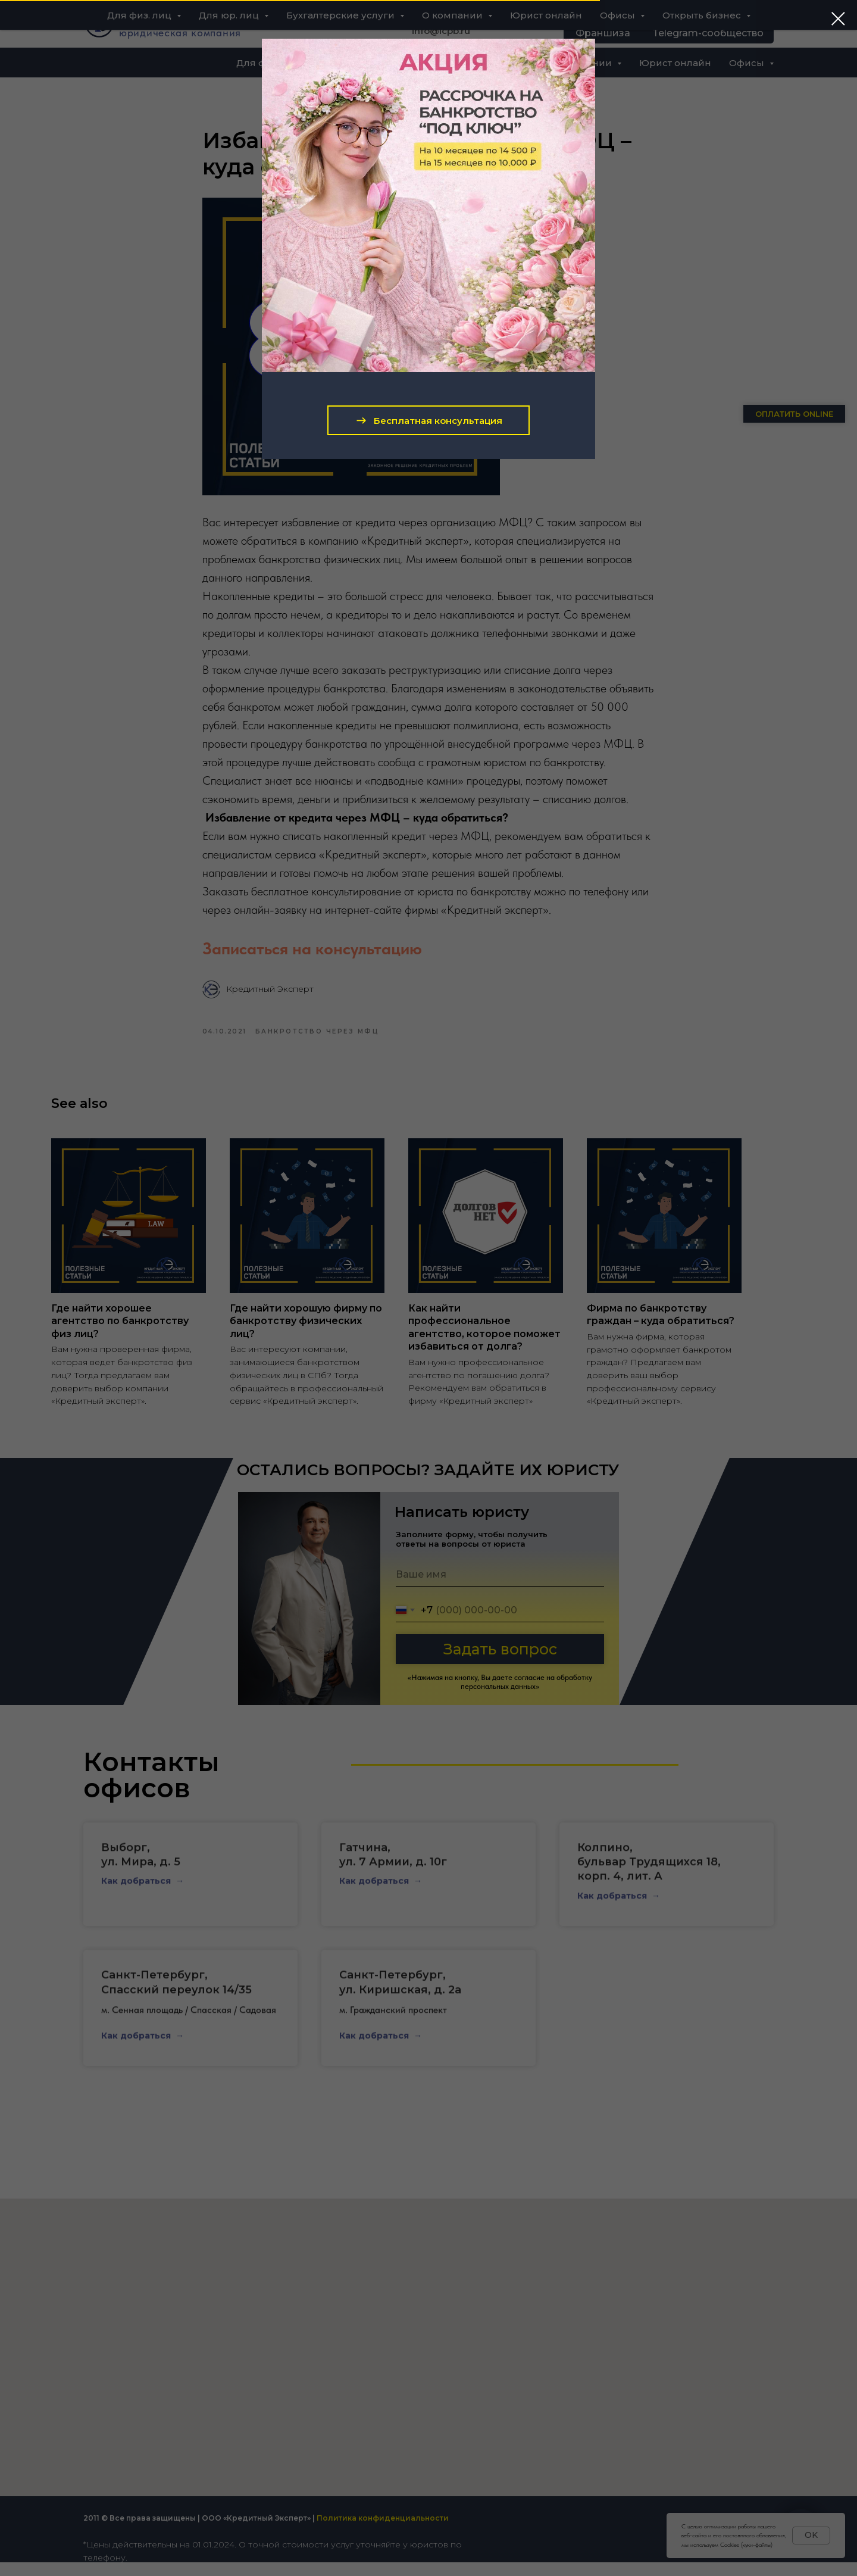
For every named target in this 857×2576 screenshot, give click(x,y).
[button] (428, 420)
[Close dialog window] (838, 19)
